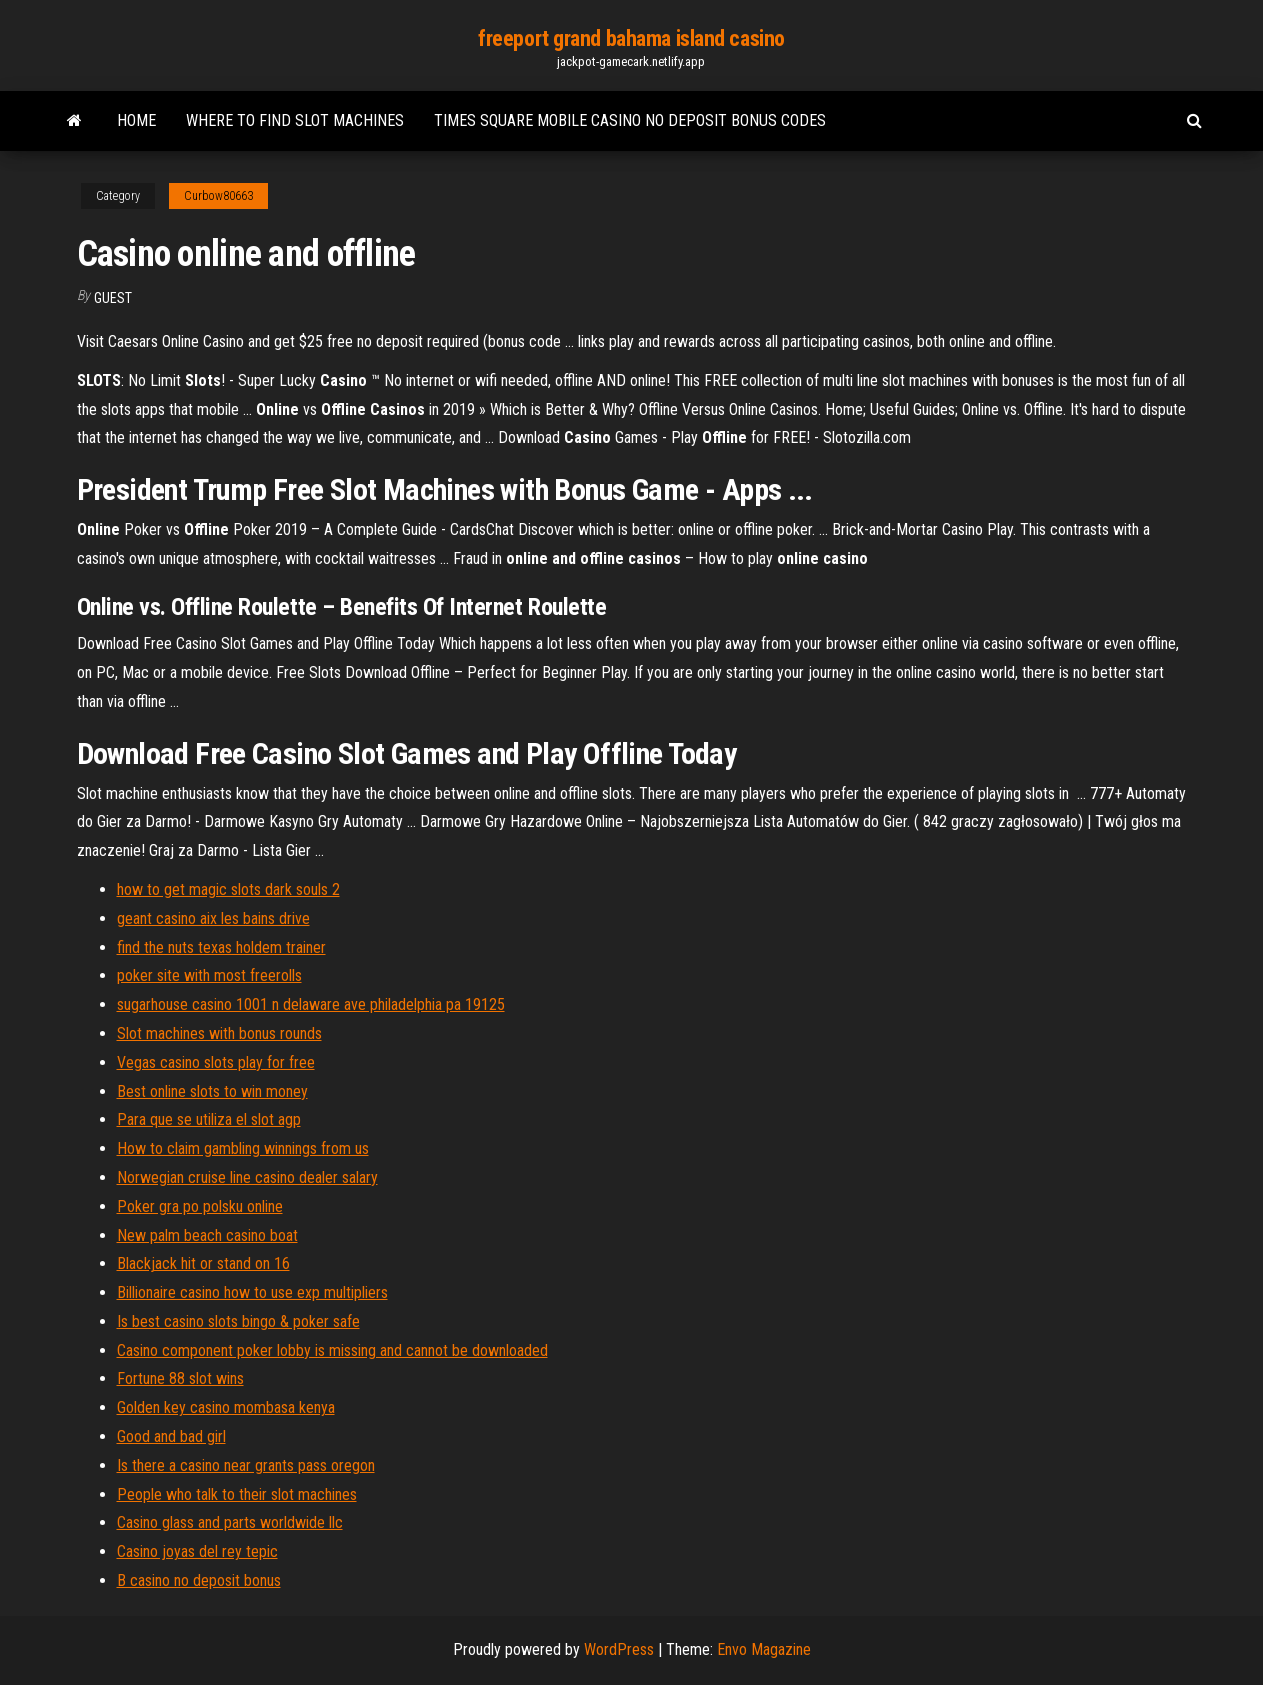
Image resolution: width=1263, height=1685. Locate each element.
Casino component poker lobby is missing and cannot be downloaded (332, 1350)
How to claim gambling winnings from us (243, 1148)
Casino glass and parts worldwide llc (230, 1522)
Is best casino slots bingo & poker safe (238, 1321)
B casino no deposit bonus (199, 1580)
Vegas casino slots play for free (216, 1062)
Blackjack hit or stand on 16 (203, 1263)
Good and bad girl (171, 1436)
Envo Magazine (764, 1649)
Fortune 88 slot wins (180, 1378)
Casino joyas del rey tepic (197, 1551)
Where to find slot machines (295, 120)
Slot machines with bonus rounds (219, 1033)
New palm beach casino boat (207, 1235)
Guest (113, 298)
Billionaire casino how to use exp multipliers (252, 1292)
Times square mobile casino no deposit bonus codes (630, 120)
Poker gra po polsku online (200, 1206)
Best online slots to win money (212, 1091)
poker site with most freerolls (209, 975)
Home (136, 120)
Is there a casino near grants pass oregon (246, 1465)
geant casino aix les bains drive (213, 918)
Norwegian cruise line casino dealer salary (247, 1177)
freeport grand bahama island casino (631, 38)
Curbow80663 (218, 196)
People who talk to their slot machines (237, 1494)
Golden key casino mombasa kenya (226, 1407)
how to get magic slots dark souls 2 (228, 889)
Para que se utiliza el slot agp (209, 1119)
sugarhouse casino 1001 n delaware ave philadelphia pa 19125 (311, 1004)
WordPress (619, 1649)
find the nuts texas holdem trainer (221, 947)
